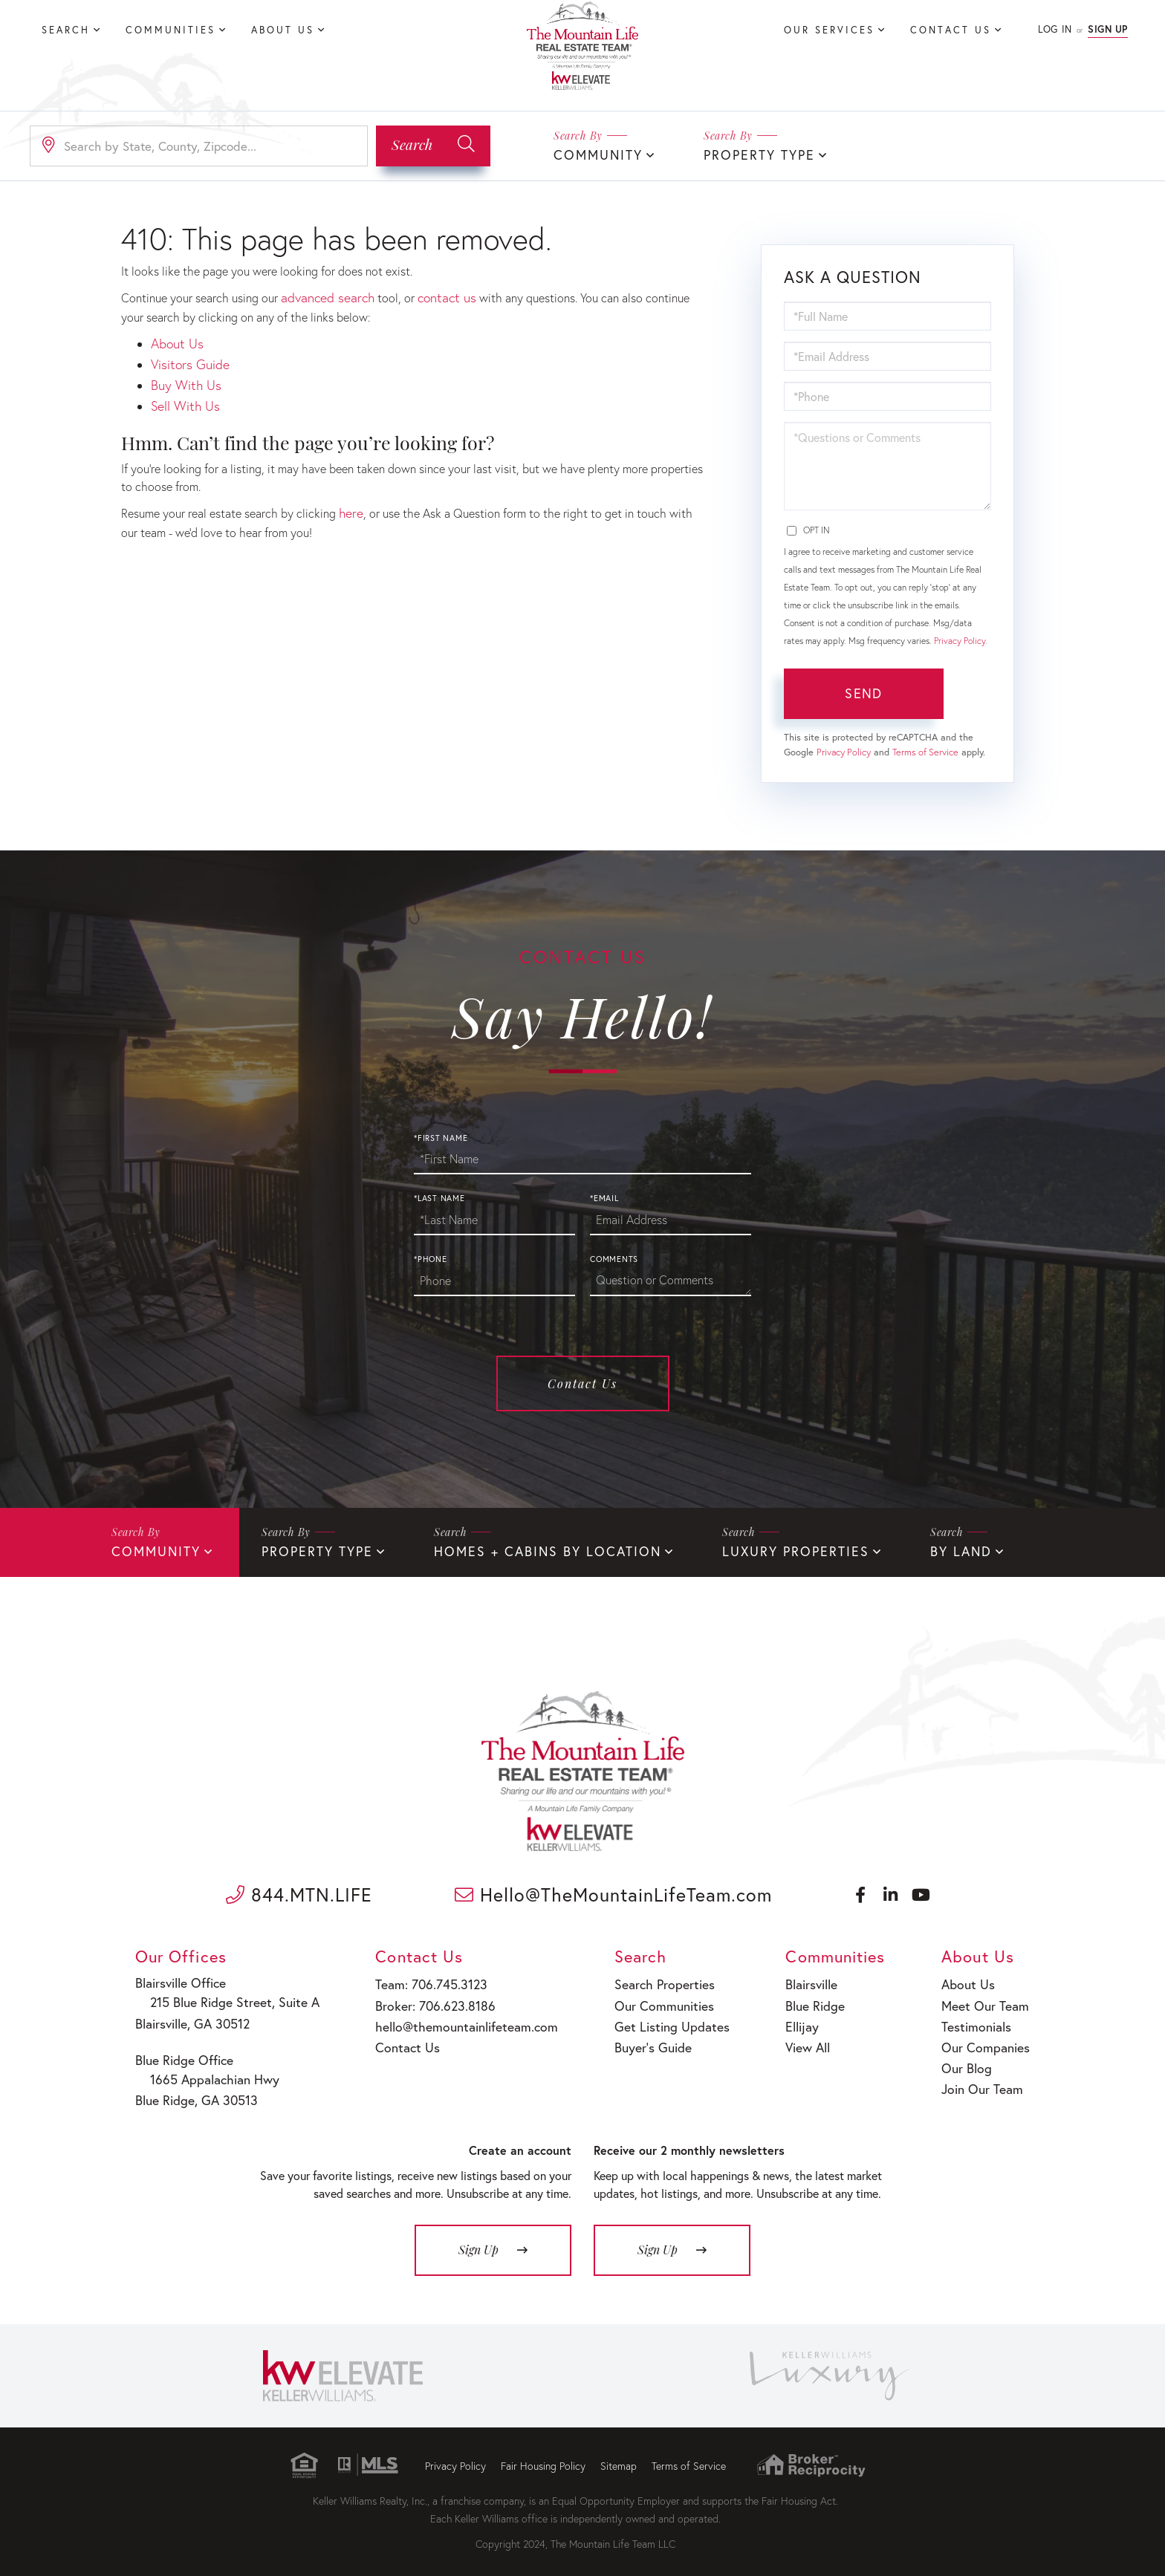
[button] (433, 145)
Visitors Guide (187, 358)
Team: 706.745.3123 (425, 1981)
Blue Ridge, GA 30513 (195, 2091)
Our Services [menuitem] (829, 30)
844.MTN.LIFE (299, 1892)
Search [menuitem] (66, 30)
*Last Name (439, 1197)
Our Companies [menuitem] (985, 2038)
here (350, 501)
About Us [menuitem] (282, 30)
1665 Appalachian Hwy (206, 2072)
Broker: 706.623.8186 (428, 2000)
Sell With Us (182, 396)
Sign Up (1108, 29)
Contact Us (582, 1382)
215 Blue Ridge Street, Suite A (223, 1999)
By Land (905, 1549)
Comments (614, 1257)
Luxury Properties (750, 1549)
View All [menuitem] (798, 2038)
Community (594, 154)
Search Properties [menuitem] (651, 1981)
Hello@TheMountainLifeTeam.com (613, 1892)
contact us (436, 295)
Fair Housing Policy (543, 2456)
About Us (174, 340)
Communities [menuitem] (170, 30)
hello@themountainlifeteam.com (456, 2019)
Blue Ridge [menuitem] (804, 2000)
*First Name (440, 1136)
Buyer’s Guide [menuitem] (641, 2038)
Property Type (746, 154)
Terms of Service (925, 750)
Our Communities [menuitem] (651, 2000)
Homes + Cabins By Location (519, 1549)
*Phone (430, 1257)
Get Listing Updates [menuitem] (658, 2019)
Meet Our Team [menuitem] (984, 2000)
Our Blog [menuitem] (968, 2057)
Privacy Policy (959, 639)
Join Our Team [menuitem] (982, 2076)
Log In (1054, 29)
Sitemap (618, 2456)
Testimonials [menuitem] (977, 2019)
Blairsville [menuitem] (802, 1981)
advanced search (323, 295)
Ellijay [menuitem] (793, 2019)
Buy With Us (182, 378)
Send (863, 692)
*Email (604, 1197)
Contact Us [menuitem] (950, 30)
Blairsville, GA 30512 (193, 2018)
